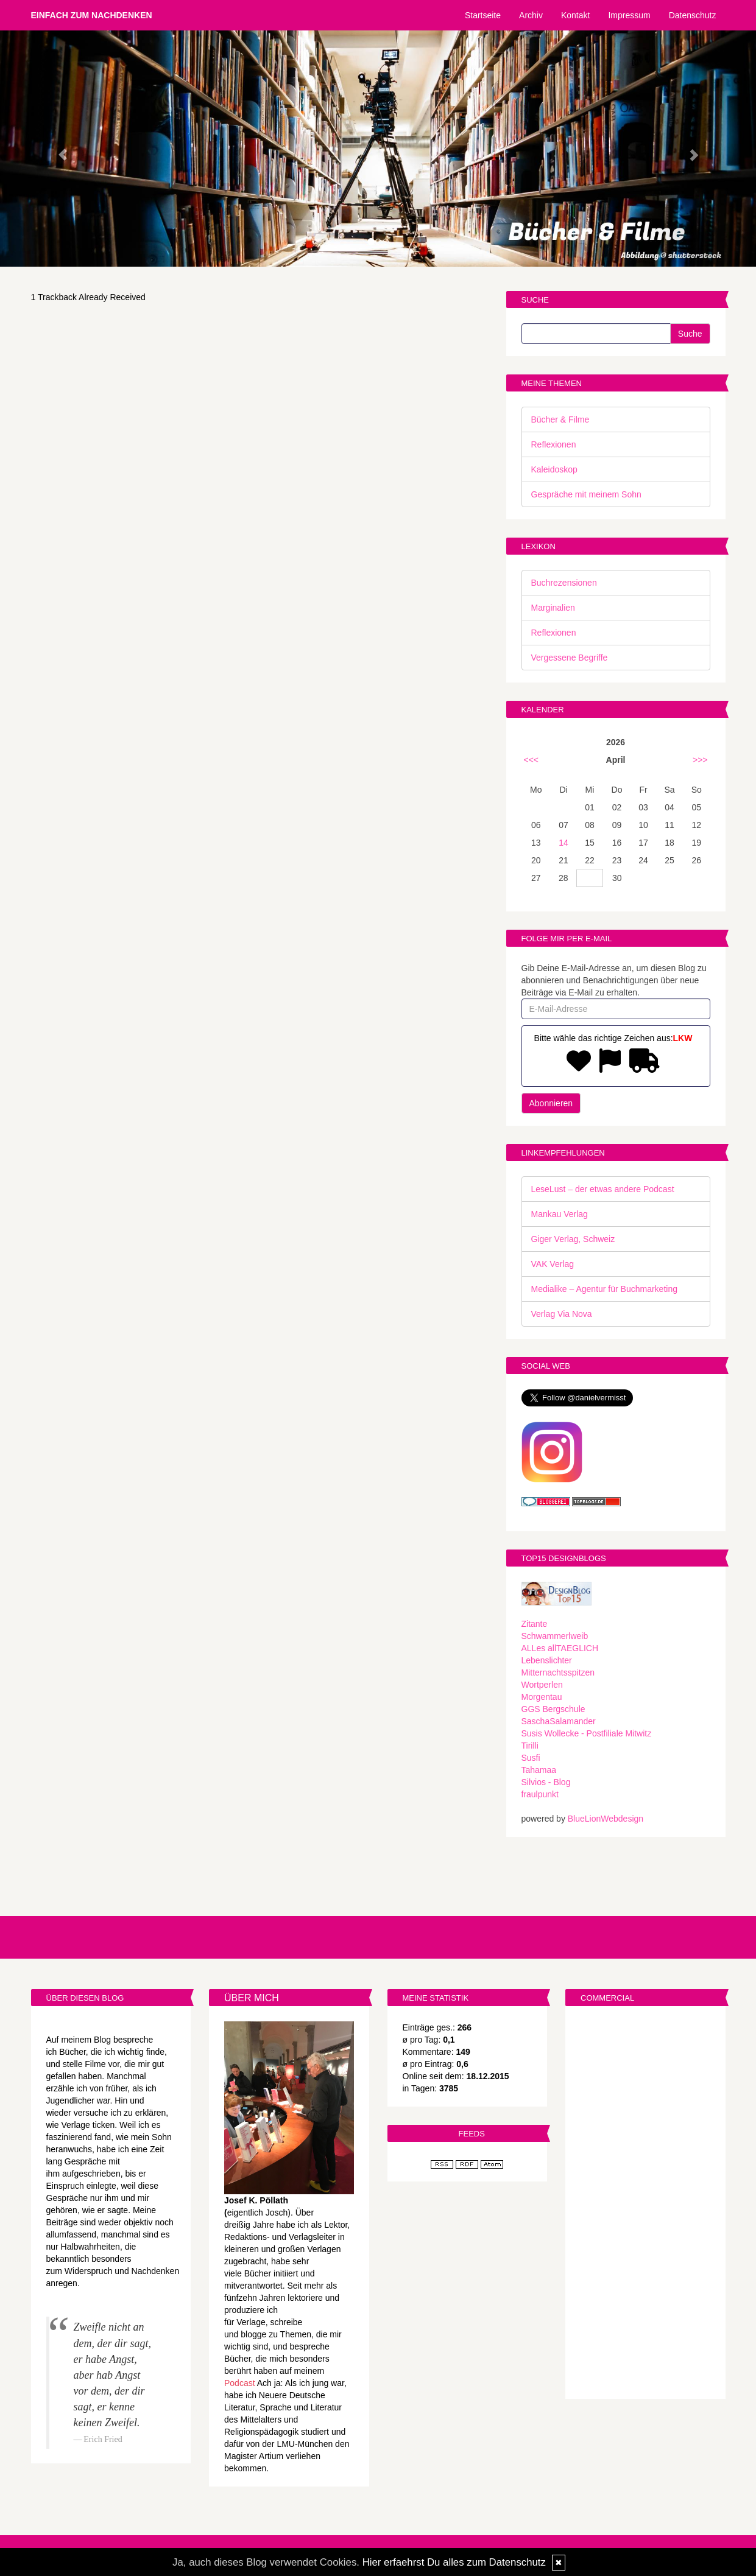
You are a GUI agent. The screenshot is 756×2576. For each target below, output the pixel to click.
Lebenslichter (546, 1660)
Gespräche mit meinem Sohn (586, 494)
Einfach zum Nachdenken (91, 15)
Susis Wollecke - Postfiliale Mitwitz (586, 1733)
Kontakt (575, 15)
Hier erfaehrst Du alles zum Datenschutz (454, 2562)
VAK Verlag (552, 1264)
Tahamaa (539, 1770)
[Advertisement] (645, 2204)
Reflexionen (553, 444)
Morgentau (541, 1697)
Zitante (534, 1624)
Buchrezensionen (564, 583)
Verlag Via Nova (561, 1314)
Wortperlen (542, 1685)
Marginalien (553, 607)
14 (563, 843)
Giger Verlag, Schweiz (573, 1239)
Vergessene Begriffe (569, 657)
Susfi (530, 1758)
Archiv (531, 15)
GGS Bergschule (553, 1709)
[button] (56, 148)
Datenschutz (692, 15)
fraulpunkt (540, 1794)
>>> (700, 760)
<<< (531, 760)
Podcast (239, 2383)
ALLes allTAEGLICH (560, 1648)
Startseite (483, 15)
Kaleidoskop (554, 469)
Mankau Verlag (559, 1214)
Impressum (629, 15)
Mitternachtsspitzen (558, 1672)
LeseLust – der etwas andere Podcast (602, 1189)
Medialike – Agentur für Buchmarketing (604, 1289)
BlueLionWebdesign (605, 1818)
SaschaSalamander (558, 1721)
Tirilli (530, 1745)
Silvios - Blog (546, 1782)
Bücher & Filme (560, 419)
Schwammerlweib (554, 1636)
